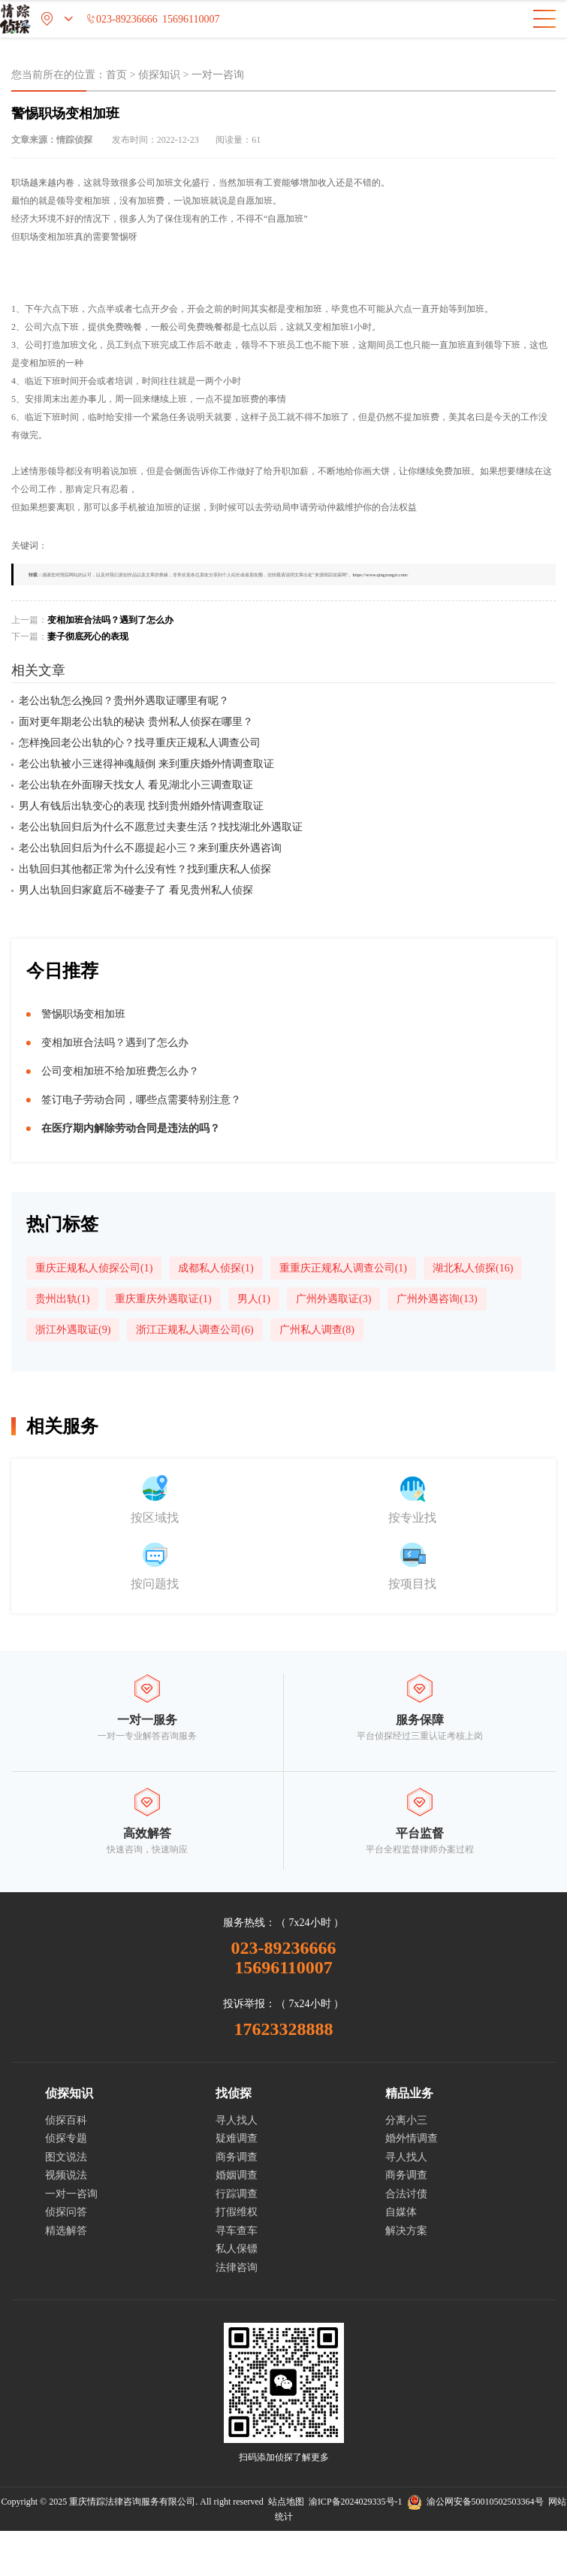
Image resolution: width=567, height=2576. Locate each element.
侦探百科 (66, 2120)
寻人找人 (237, 2120)
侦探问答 (66, 2212)
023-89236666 (122, 19)
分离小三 (406, 2120)
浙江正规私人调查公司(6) (194, 1329)
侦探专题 (66, 2138)
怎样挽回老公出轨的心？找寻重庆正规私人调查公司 (140, 742)
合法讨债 (406, 2194)
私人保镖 (237, 2248)
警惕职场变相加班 (83, 1014)
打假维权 (237, 2212)
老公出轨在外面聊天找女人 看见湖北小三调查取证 (136, 785)
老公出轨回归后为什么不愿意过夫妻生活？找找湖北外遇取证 (161, 827)
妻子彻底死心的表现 (87, 636)
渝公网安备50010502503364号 (475, 2501)
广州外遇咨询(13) (437, 1299)
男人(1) (253, 1299)
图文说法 (66, 2157)
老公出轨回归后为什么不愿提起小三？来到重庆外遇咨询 (150, 848)
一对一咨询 (218, 74)
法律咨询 (237, 2267)
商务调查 (237, 2157)
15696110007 (190, 19)
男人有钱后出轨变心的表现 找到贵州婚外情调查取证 (141, 806)
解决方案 (406, 2230)
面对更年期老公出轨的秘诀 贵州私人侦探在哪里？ (136, 721)
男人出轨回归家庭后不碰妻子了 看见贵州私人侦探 (136, 890)
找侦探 (234, 2093)
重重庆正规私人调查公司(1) (343, 1268)
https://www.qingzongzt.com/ (381, 574)
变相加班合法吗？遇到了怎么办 (110, 620)
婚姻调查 (237, 2175)
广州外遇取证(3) (333, 1299)
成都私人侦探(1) (215, 1268)
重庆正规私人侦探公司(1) (93, 1268)
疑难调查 (237, 2138)
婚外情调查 (411, 2138)
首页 (116, 74)
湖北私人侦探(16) (473, 1268)
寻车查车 (237, 2230)
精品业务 (409, 2093)
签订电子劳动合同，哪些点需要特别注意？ (141, 1099)
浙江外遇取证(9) (72, 1329)
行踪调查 (237, 2194)
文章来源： (51, 140)
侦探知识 (159, 74)
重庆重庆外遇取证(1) (163, 1299)
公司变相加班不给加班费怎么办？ (120, 1071)
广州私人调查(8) (316, 1329)
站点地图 (286, 2501)
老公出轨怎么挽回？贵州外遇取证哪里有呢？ (124, 700)
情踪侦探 (74, 140)
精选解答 (66, 2230)
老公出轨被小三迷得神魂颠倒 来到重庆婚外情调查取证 (146, 763)
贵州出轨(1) (62, 1299)
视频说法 (66, 2175)
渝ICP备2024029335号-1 (356, 2501)
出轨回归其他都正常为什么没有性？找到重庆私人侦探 (145, 869)
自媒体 (401, 2212)
